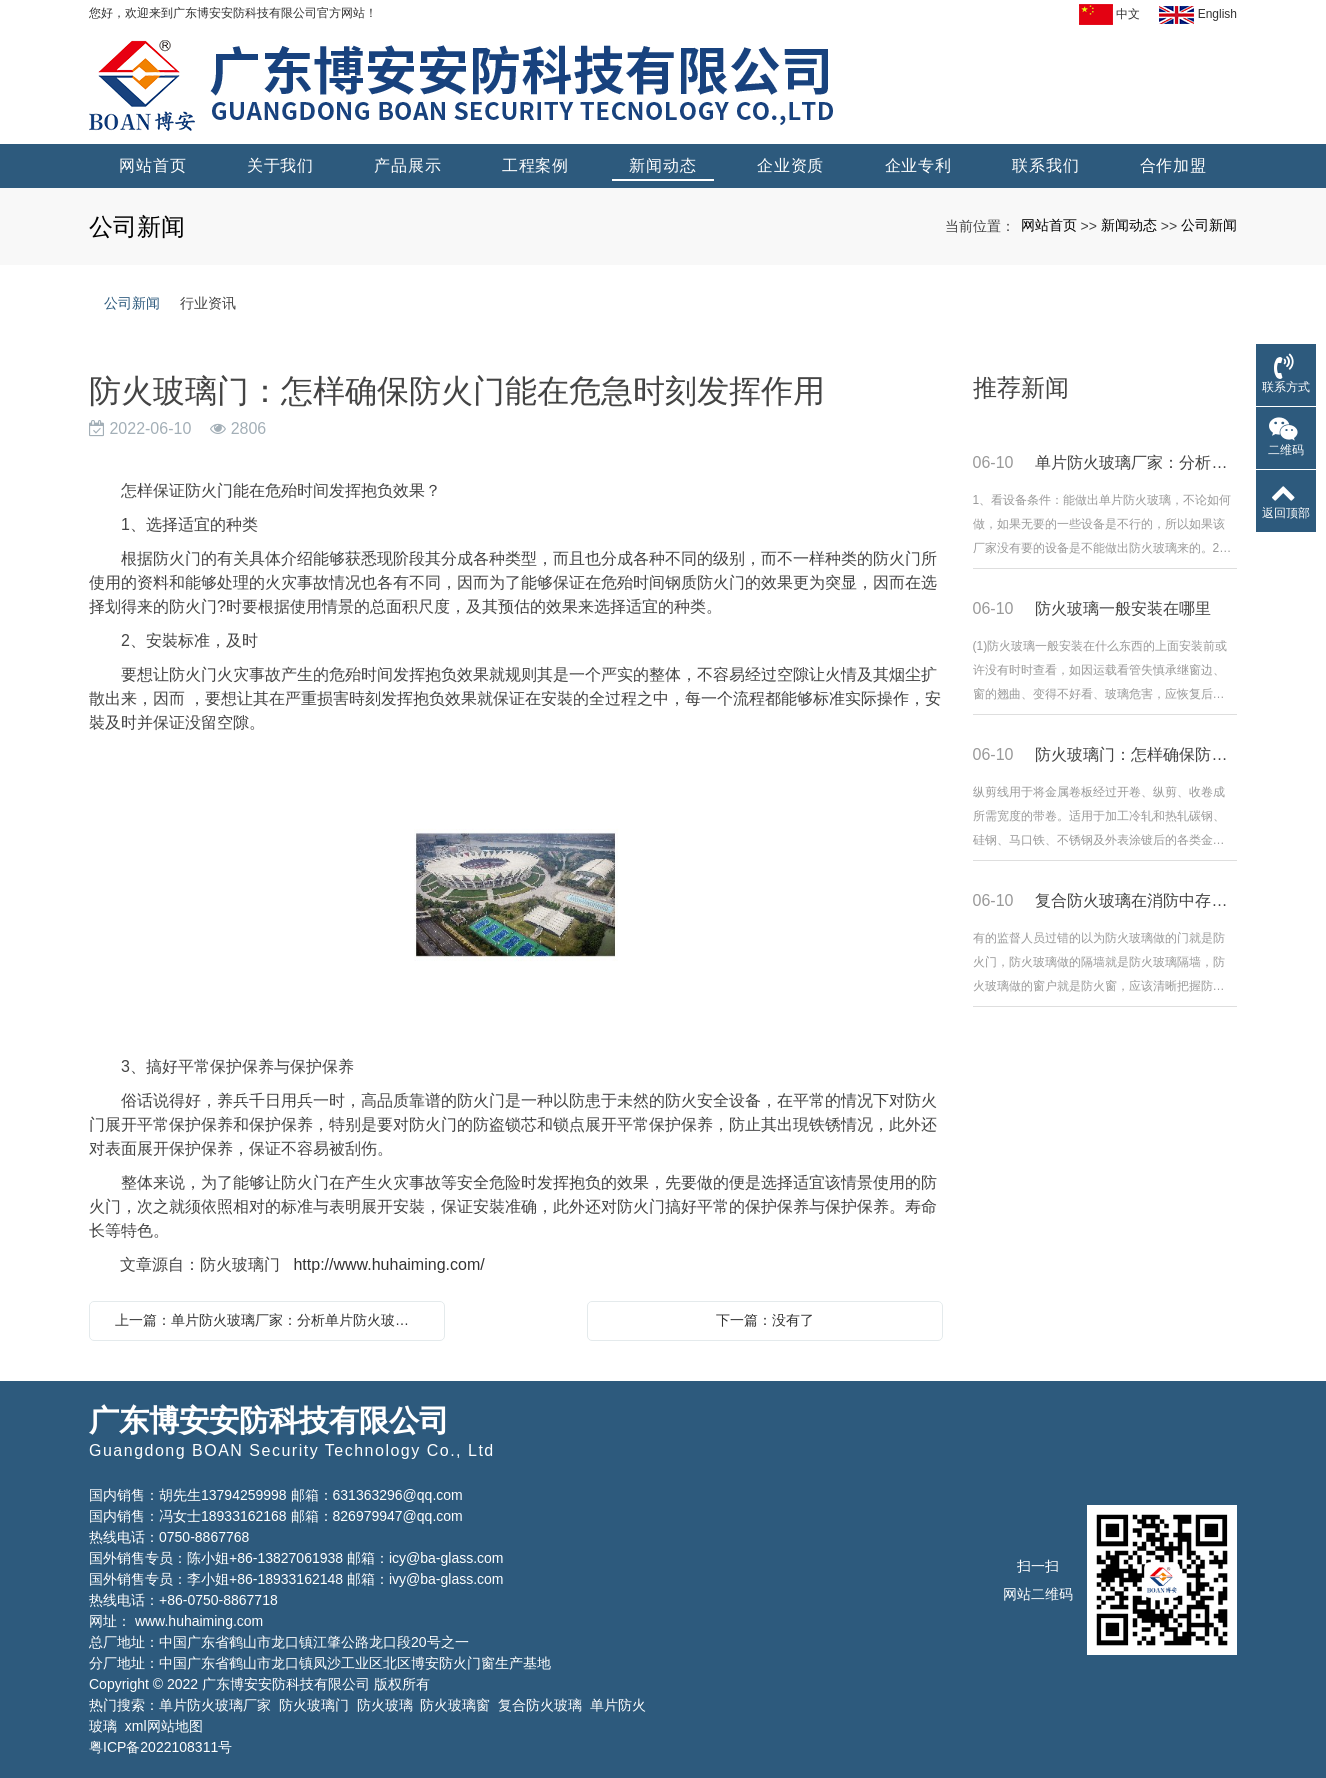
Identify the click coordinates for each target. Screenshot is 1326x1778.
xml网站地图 (164, 1726)
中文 (1109, 14)
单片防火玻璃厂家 (215, 1705)
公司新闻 (1209, 225)
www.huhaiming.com (199, 1621)
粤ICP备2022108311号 (160, 1747)
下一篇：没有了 (765, 1320)
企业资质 (790, 165)
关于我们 (280, 165)
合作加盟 (1173, 165)
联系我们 (1045, 165)
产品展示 (407, 165)
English (1198, 15)
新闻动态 (662, 165)
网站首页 (152, 165)
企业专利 (918, 165)
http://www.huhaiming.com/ (388, 1264)
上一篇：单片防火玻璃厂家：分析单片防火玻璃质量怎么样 (272, 1320)
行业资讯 (208, 303)
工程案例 (535, 165)
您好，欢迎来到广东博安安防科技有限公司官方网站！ (233, 13)
